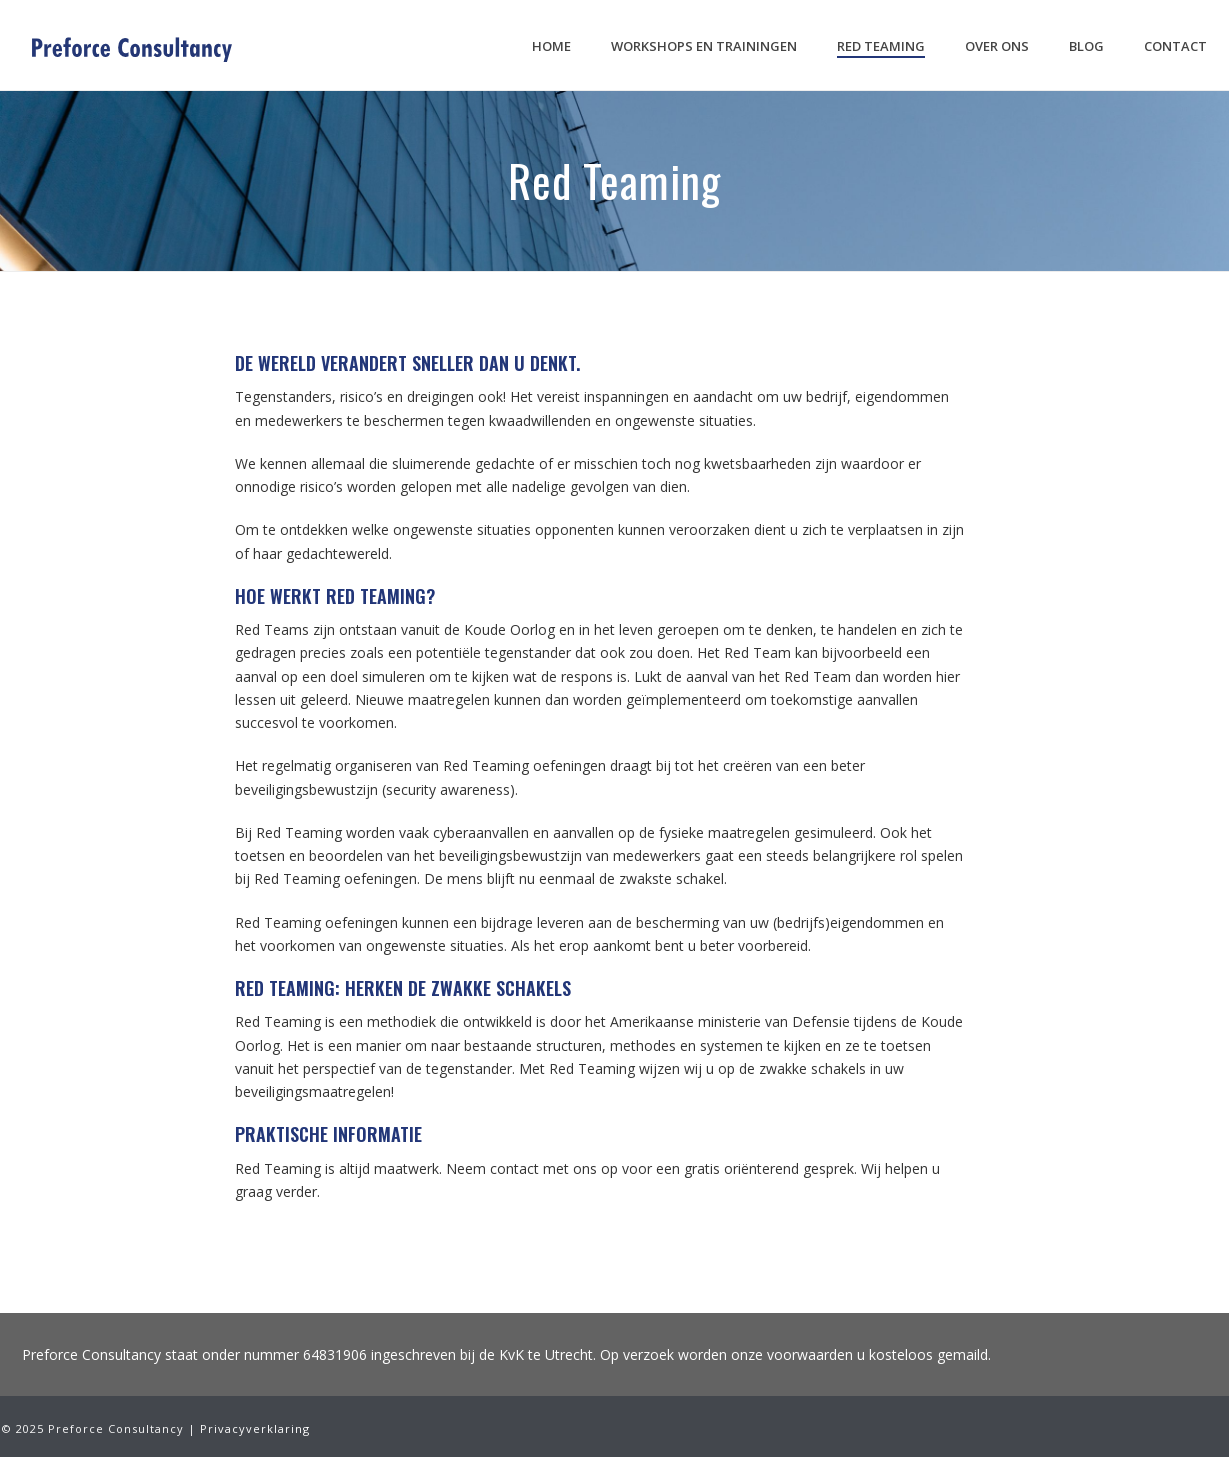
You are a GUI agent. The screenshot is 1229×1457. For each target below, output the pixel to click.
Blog (1086, 46)
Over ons (997, 46)
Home (551, 46)
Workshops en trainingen (704, 46)
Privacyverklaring (255, 1428)
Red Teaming (881, 46)
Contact (1175, 46)
